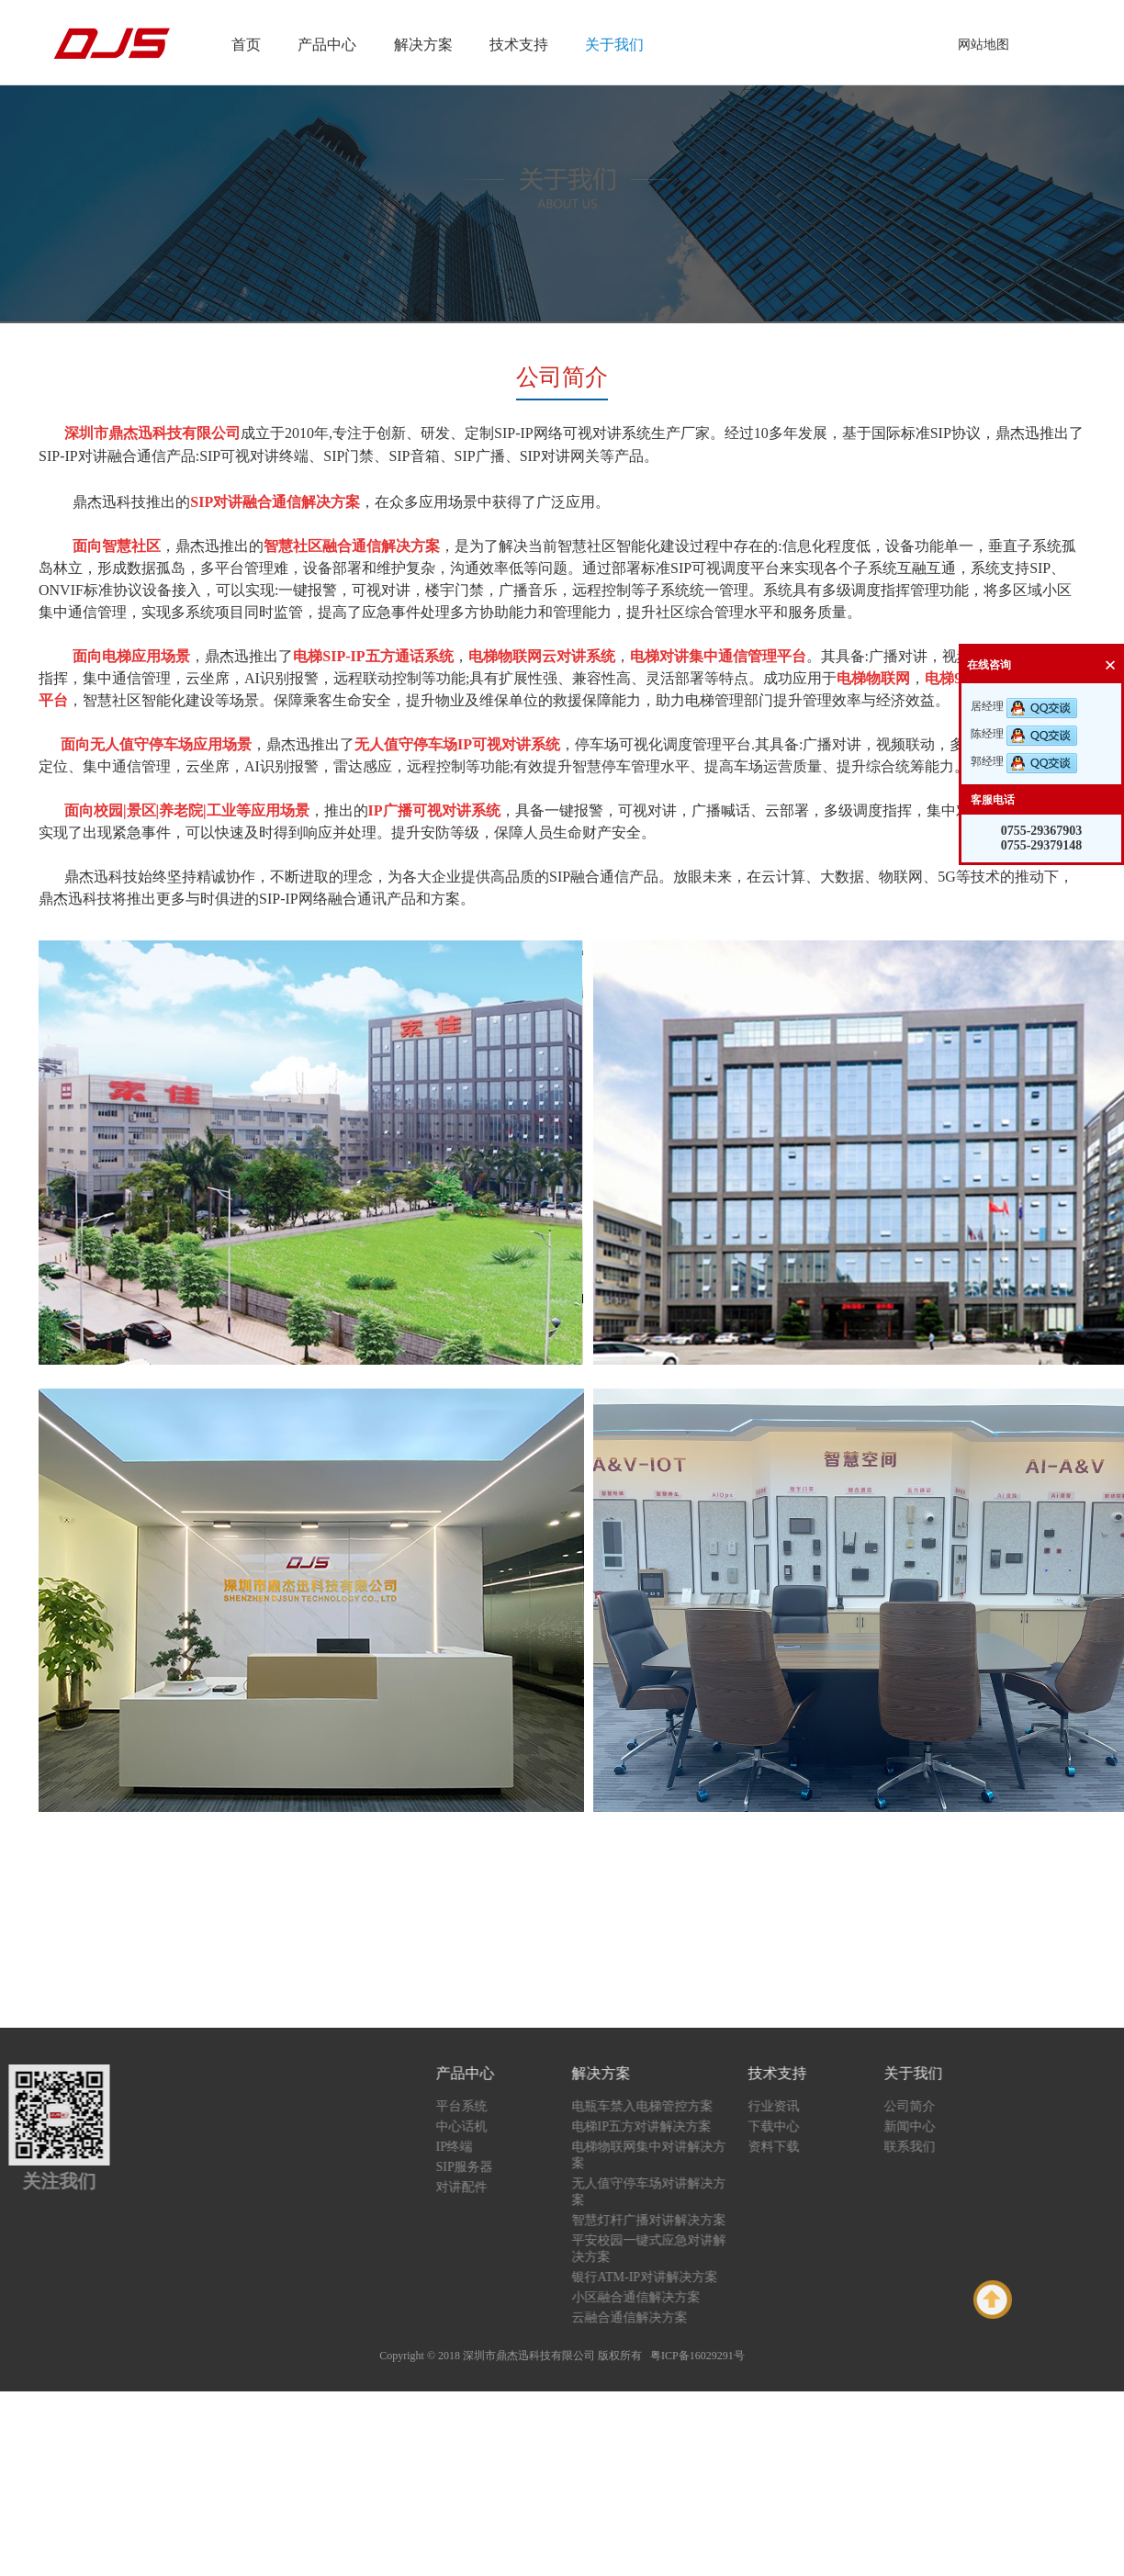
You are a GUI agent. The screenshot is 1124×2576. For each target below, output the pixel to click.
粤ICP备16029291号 (697, 2355)
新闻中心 (925, 2126)
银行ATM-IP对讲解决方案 (661, 2277)
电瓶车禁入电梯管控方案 (658, 2106)
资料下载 (789, 2147)
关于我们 (614, 44)
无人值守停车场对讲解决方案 (665, 2192)
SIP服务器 (480, 2167)
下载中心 (789, 2126)
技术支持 (518, 44)
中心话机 (477, 2126)
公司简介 (925, 2106)
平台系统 (477, 2106)
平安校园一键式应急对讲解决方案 (665, 2248)
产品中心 (327, 44)
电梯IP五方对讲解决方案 (657, 2126)
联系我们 (925, 2147)
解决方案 (423, 44)
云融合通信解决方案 (645, 2317)
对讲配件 (477, 2187)
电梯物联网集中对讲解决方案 (665, 2155)
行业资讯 (789, 2106)
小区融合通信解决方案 (652, 2297)
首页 (246, 44)
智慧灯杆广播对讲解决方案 (665, 2220)
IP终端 (470, 2147)
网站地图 (983, 44)
